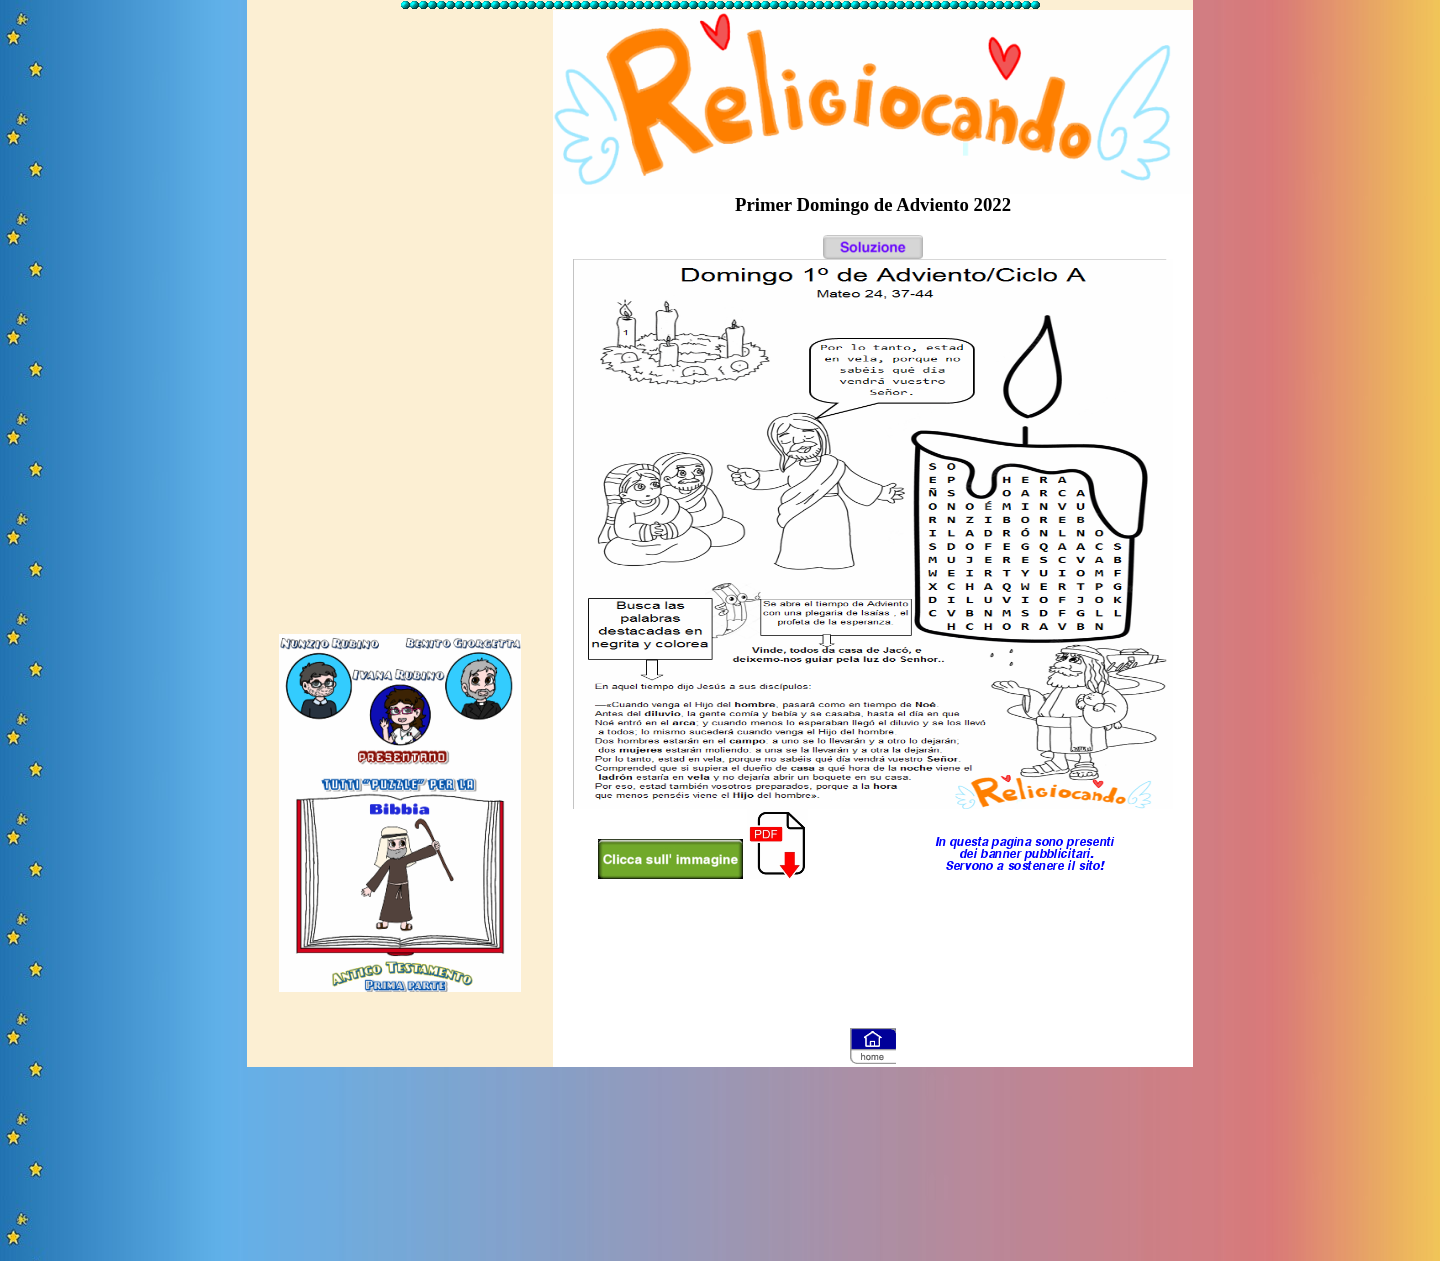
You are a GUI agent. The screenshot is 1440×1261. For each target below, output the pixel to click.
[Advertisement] (400, 313)
